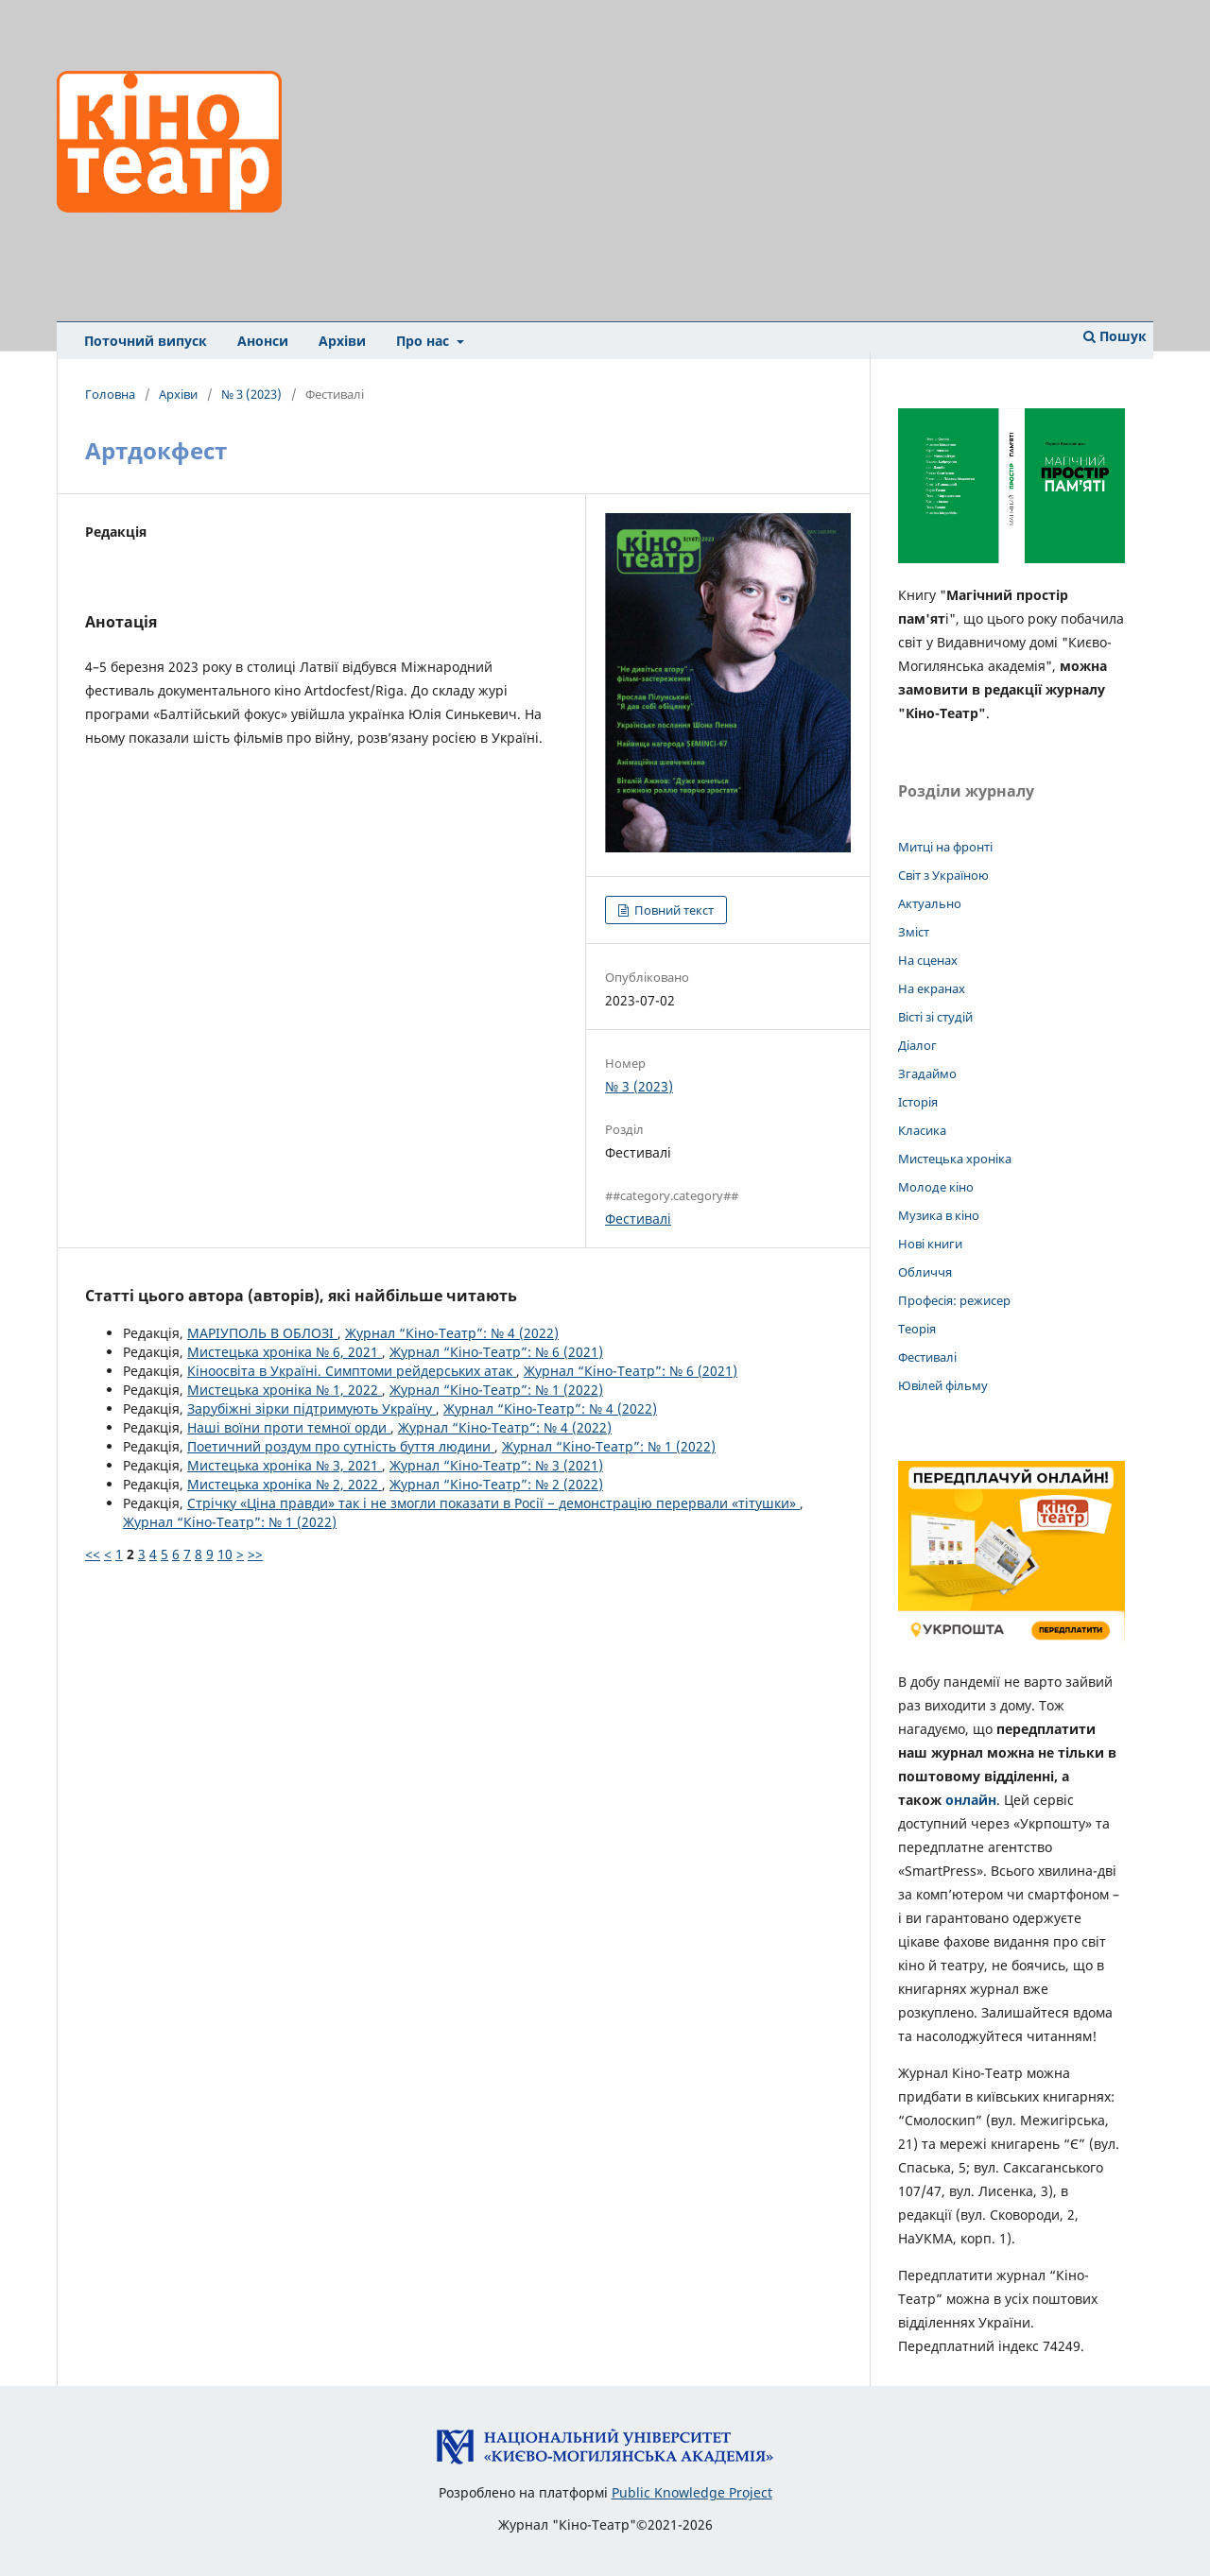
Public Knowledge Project (692, 2492)
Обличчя (925, 1271)
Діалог (917, 1045)
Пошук (1115, 336)
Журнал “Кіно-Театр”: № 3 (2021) (496, 1465)
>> (255, 1554)
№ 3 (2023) (251, 394)
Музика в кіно (938, 1215)
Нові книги (930, 1243)
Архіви (342, 341)
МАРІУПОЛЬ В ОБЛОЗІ (262, 1333)
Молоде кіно (936, 1186)
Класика (922, 1130)
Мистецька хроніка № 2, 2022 (284, 1484)
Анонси (262, 341)
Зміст (913, 931)
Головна (110, 394)
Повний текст (672, 910)
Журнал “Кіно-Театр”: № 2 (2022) (496, 1484)
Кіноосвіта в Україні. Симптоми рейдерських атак (351, 1371)
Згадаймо (927, 1073)
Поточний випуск (145, 341)
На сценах (928, 960)
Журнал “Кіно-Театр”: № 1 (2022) (496, 1390)
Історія (918, 1101)
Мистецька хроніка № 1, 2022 (284, 1390)
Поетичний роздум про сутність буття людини (340, 1446)
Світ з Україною (943, 875)
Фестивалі (638, 1219)
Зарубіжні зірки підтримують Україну (311, 1408)
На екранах (931, 988)
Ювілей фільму (943, 1385)
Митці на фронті (945, 846)
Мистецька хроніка (954, 1158)
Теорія (917, 1328)
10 (225, 1554)
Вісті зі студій (935, 1016)
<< (92, 1554)
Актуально (929, 903)
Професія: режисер (954, 1300)
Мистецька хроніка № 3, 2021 (284, 1465)
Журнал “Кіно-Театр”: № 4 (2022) (452, 1333)
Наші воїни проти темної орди (288, 1427)
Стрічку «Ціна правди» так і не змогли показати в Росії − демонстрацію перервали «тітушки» (493, 1503)
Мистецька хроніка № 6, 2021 (284, 1352)
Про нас (424, 341)
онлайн (970, 1800)
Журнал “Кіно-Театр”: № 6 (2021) (496, 1352)
